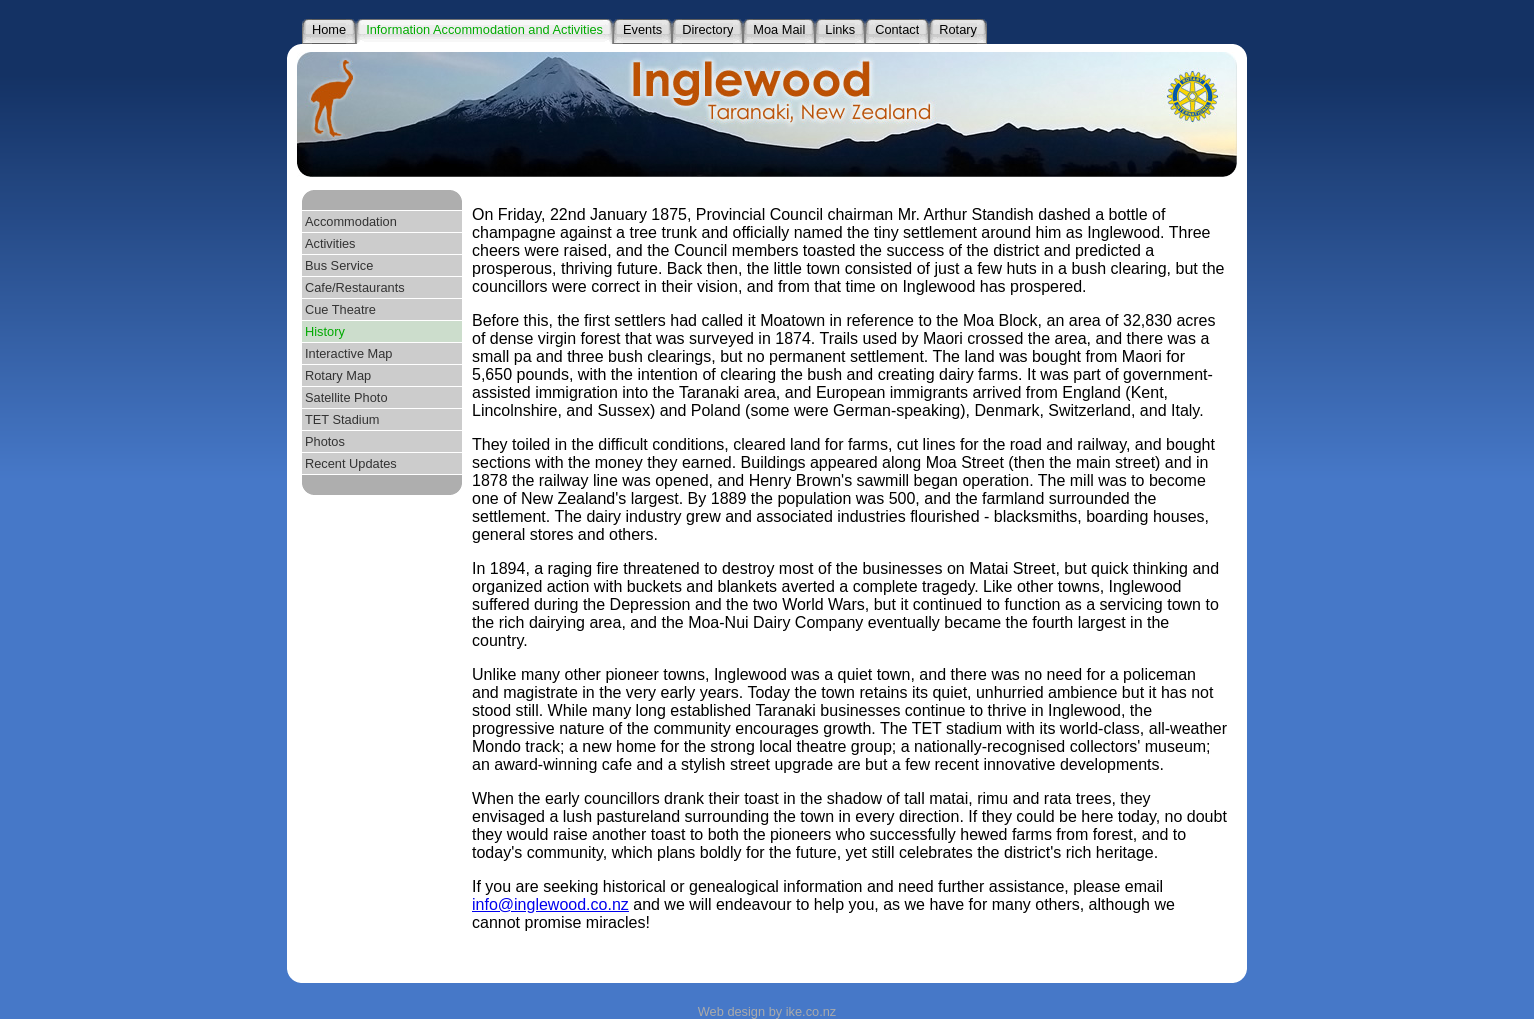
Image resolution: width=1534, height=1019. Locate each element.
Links (840, 29)
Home (329, 29)
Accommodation (351, 221)
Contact (897, 29)
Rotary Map (338, 375)
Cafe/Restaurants (355, 287)
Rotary (958, 29)
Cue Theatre (340, 309)
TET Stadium (342, 419)
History (325, 331)
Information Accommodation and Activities (484, 29)
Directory (707, 29)
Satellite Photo (346, 397)
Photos (325, 441)
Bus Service (339, 265)
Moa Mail (779, 29)
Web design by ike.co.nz (767, 1011)
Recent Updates (351, 463)
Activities (330, 243)
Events (642, 29)
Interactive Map (349, 353)
